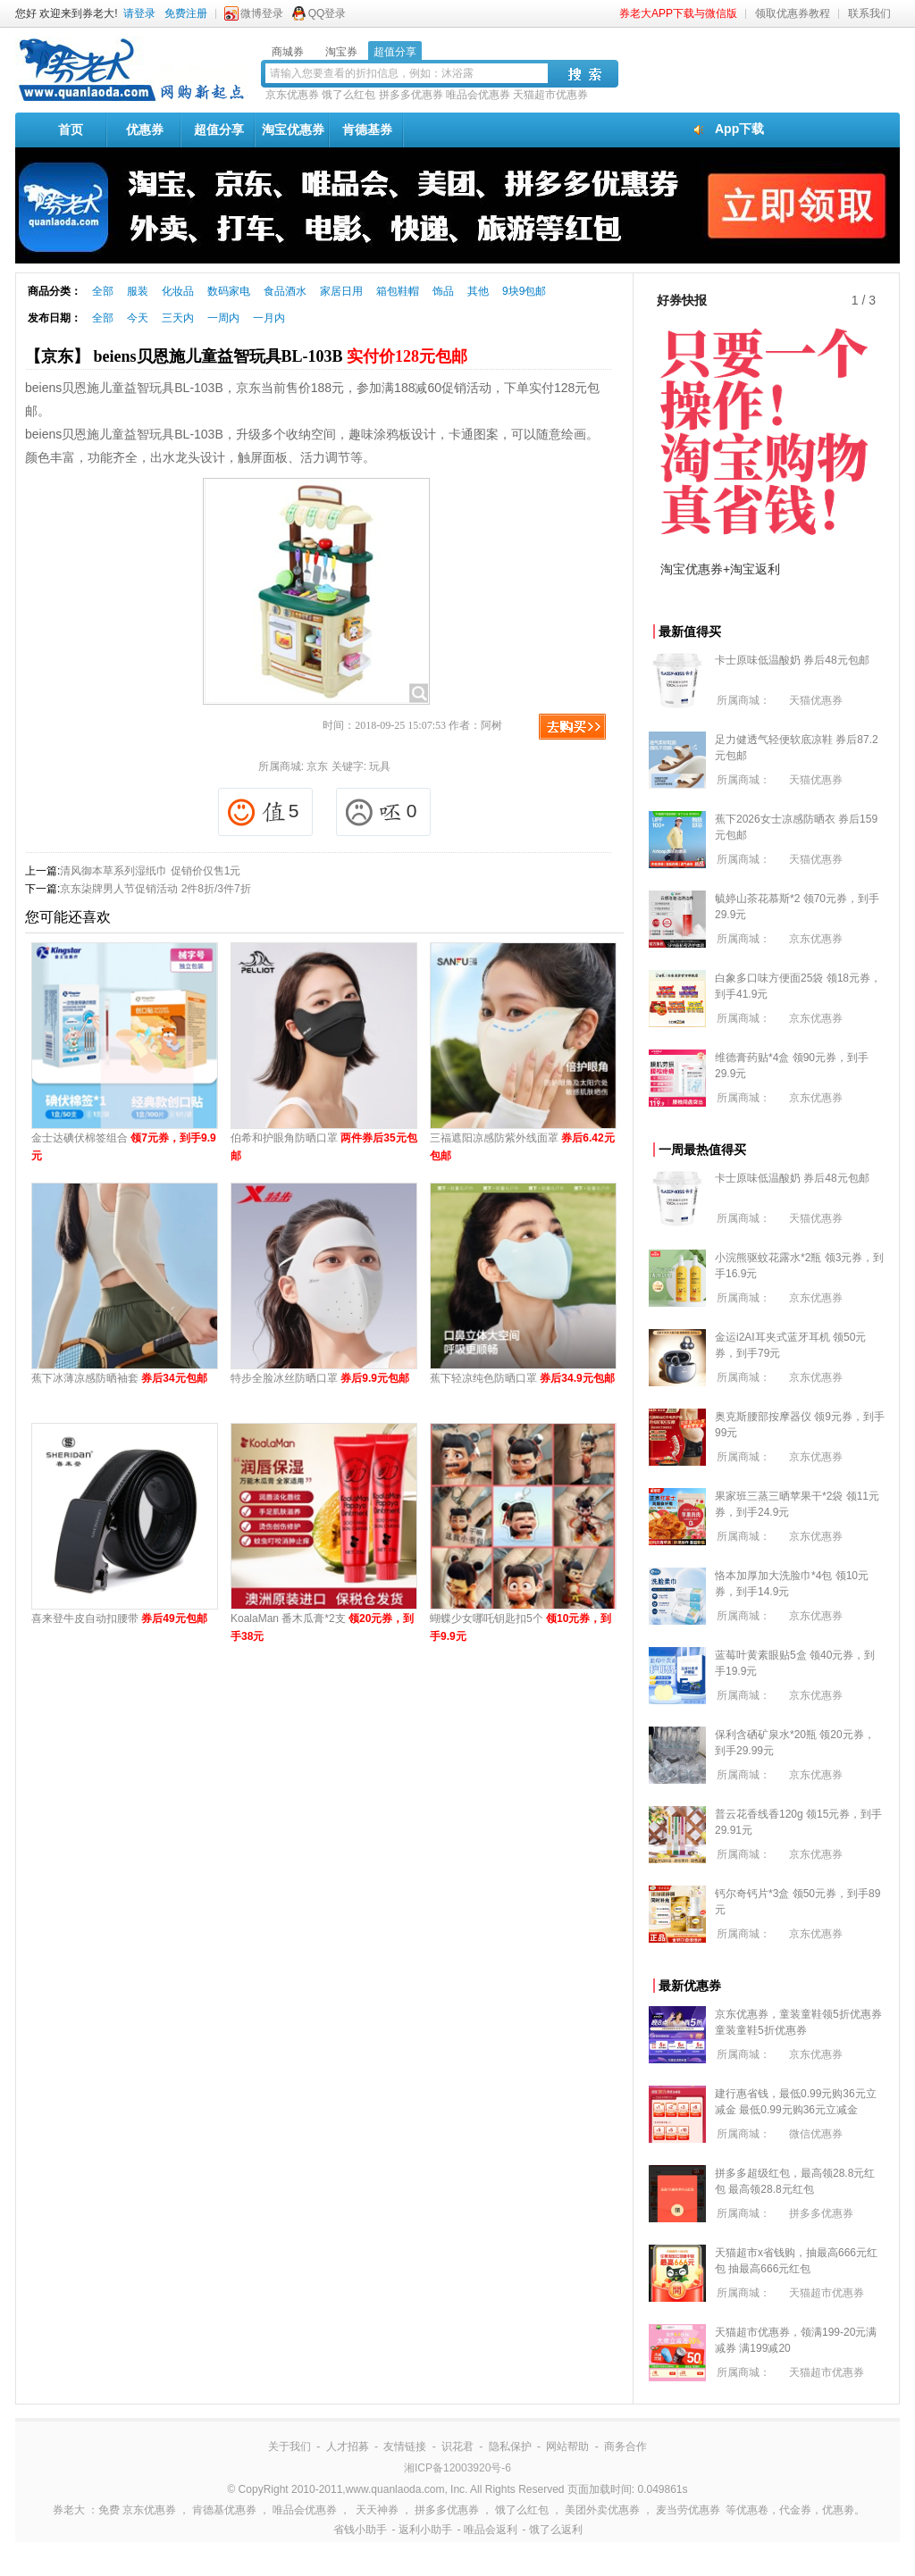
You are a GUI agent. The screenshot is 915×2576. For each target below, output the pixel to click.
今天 (137, 318)
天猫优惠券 (816, 700)
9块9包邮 (524, 291)
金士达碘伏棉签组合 (123, 1147)
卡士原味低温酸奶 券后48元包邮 (792, 660)
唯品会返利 (490, 2529)
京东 (317, 766)
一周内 (223, 318)
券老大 (69, 2510)
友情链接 (404, 2446)
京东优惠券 (292, 94)
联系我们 (869, 13)
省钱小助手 (360, 2529)
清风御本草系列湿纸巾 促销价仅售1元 (150, 871)
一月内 (269, 318)
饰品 (443, 291)
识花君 (457, 2446)
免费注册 (185, 13)
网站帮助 (567, 2446)
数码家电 (228, 291)
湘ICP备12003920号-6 (457, 2468)
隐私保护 (510, 2446)
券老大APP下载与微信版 (678, 13)
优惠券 (145, 129)
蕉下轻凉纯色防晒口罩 (522, 1378)
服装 (137, 291)
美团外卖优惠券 (602, 2510)
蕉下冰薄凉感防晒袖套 (119, 1378)
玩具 (379, 766)
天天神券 (377, 2510)
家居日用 (341, 291)
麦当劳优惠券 (688, 2510)
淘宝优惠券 (293, 129)
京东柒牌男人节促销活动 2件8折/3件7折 (155, 888)
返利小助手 (425, 2529)
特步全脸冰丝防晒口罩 (320, 1378)
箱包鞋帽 (397, 291)
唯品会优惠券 (478, 94)
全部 (102, 291)
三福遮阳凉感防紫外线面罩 (522, 1147)
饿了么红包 (348, 94)
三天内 (178, 318)
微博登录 (261, 13)
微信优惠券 (816, 2134)
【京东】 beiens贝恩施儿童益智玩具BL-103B (246, 356)
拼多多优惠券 (411, 94)
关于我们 (289, 2446)
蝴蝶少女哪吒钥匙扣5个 (520, 1627)
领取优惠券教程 (792, 13)
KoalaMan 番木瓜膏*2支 (322, 1627)
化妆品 (178, 291)
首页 (70, 129)
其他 (478, 291)
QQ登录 (327, 13)
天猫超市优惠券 (550, 94)
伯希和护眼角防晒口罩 (324, 1147)
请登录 (139, 13)
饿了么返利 (556, 2529)
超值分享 (219, 129)
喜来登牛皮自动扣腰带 (119, 1618)
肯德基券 (367, 129)
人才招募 (347, 2446)
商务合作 (625, 2446)
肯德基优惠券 (224, 2510)
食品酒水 (285, 291)
